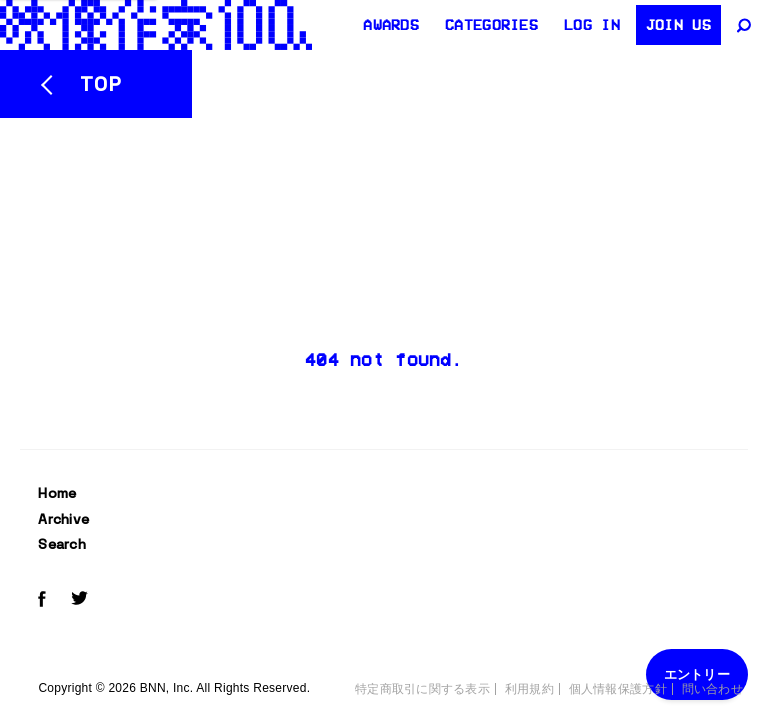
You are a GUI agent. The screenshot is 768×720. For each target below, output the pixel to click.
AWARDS (391, 25)
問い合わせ (712, 689)
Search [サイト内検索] (62, 544)
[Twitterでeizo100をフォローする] (79, 601)
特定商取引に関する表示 (422, 689)
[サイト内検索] (746, 25)
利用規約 (529, 689)
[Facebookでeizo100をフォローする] (42, 602)
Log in (592, 25)
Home (57, 493)
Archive (63, 519)
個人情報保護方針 (618, 689)
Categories (491, 25)
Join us (678, 25)
